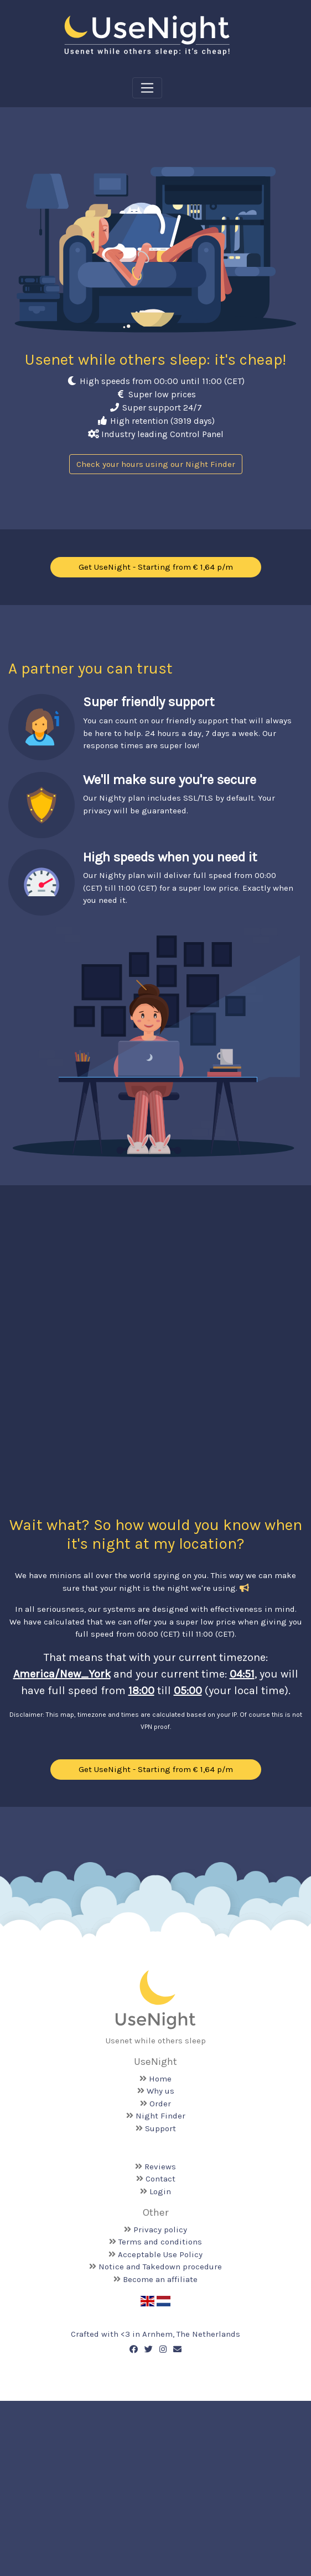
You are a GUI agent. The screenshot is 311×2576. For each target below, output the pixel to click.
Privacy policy (160, 2230)
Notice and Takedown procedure (160, 2267)
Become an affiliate (160, 2279)
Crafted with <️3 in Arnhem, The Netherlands (155, 2334)
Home (160, 2079)
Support (160, 2128)
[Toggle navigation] (147, 87)
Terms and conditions (160, 2242)
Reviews (160, 2167)
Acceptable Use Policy (160, 2254)
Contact (160, 2179)
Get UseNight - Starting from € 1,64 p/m (156, 567)
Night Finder (160, 2116)
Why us (160, 2091)
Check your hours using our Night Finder (155, 464)
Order (160, 2104)
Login (160, 2191)
